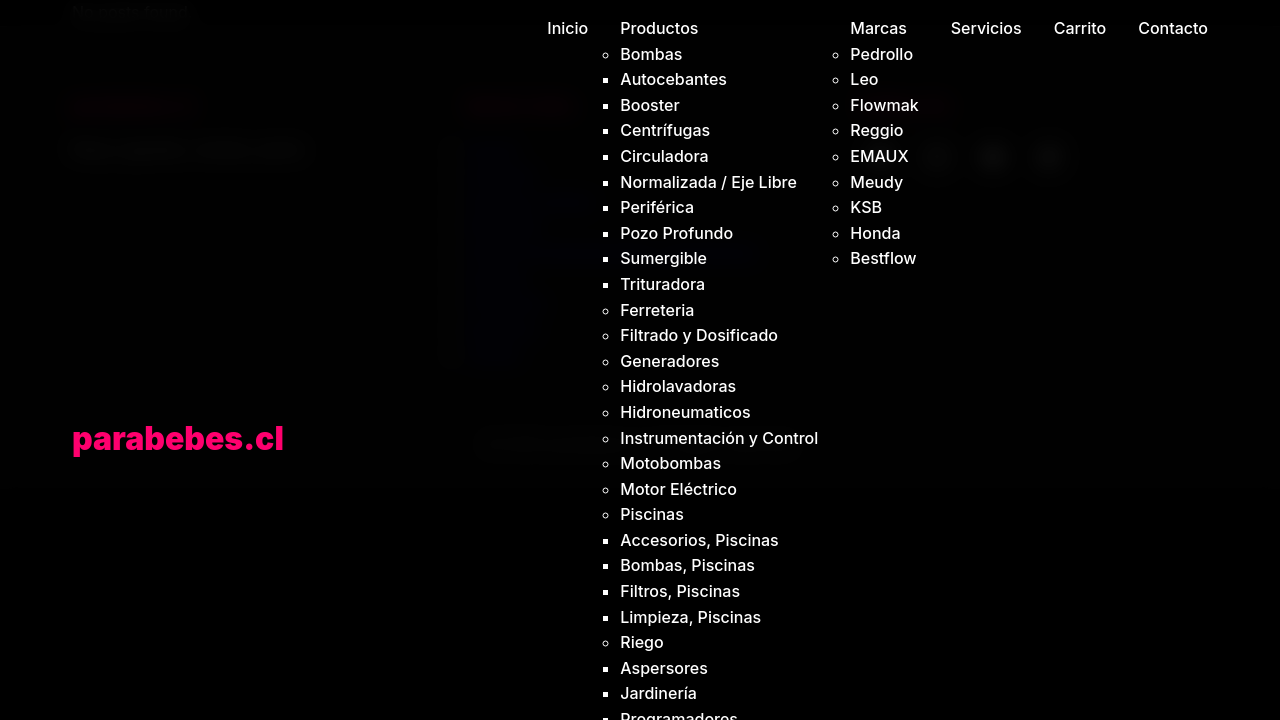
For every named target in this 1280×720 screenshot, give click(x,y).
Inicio (567, 28)
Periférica (657, 207)
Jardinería (658, 693)
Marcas (878, 28)
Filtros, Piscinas (680, 591)
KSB (866, 207)
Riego (641, 642)
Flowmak (884, 105)
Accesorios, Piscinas (699, 540)
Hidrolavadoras (678, 386)
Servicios (986, 28)
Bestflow (883, 258)
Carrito (1080, 28)
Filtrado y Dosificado (699, 335)
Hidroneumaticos (685, 412)
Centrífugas (665, 130)
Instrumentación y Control (719, 438)
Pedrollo (881, 54)
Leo (864, 79)
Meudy (876, 182)
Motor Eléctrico (678, 489)
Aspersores (664, 668)
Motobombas (670, 463)
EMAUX (879, 156)
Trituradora (662, 284)
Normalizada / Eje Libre (708, 182)
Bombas (651, 54)
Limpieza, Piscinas (690, 617)
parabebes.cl (178, 438)
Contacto (1173, 28)
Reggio (876, 130)
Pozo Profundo (676, 233)
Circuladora (664, 156)
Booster (649, 105)
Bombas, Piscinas (687, 565)
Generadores (669, 361)
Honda (875, 233)
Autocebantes (673, 79)
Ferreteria (657, 310)
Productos (659, 28)
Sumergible (663, 258)
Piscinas (652, 514)
